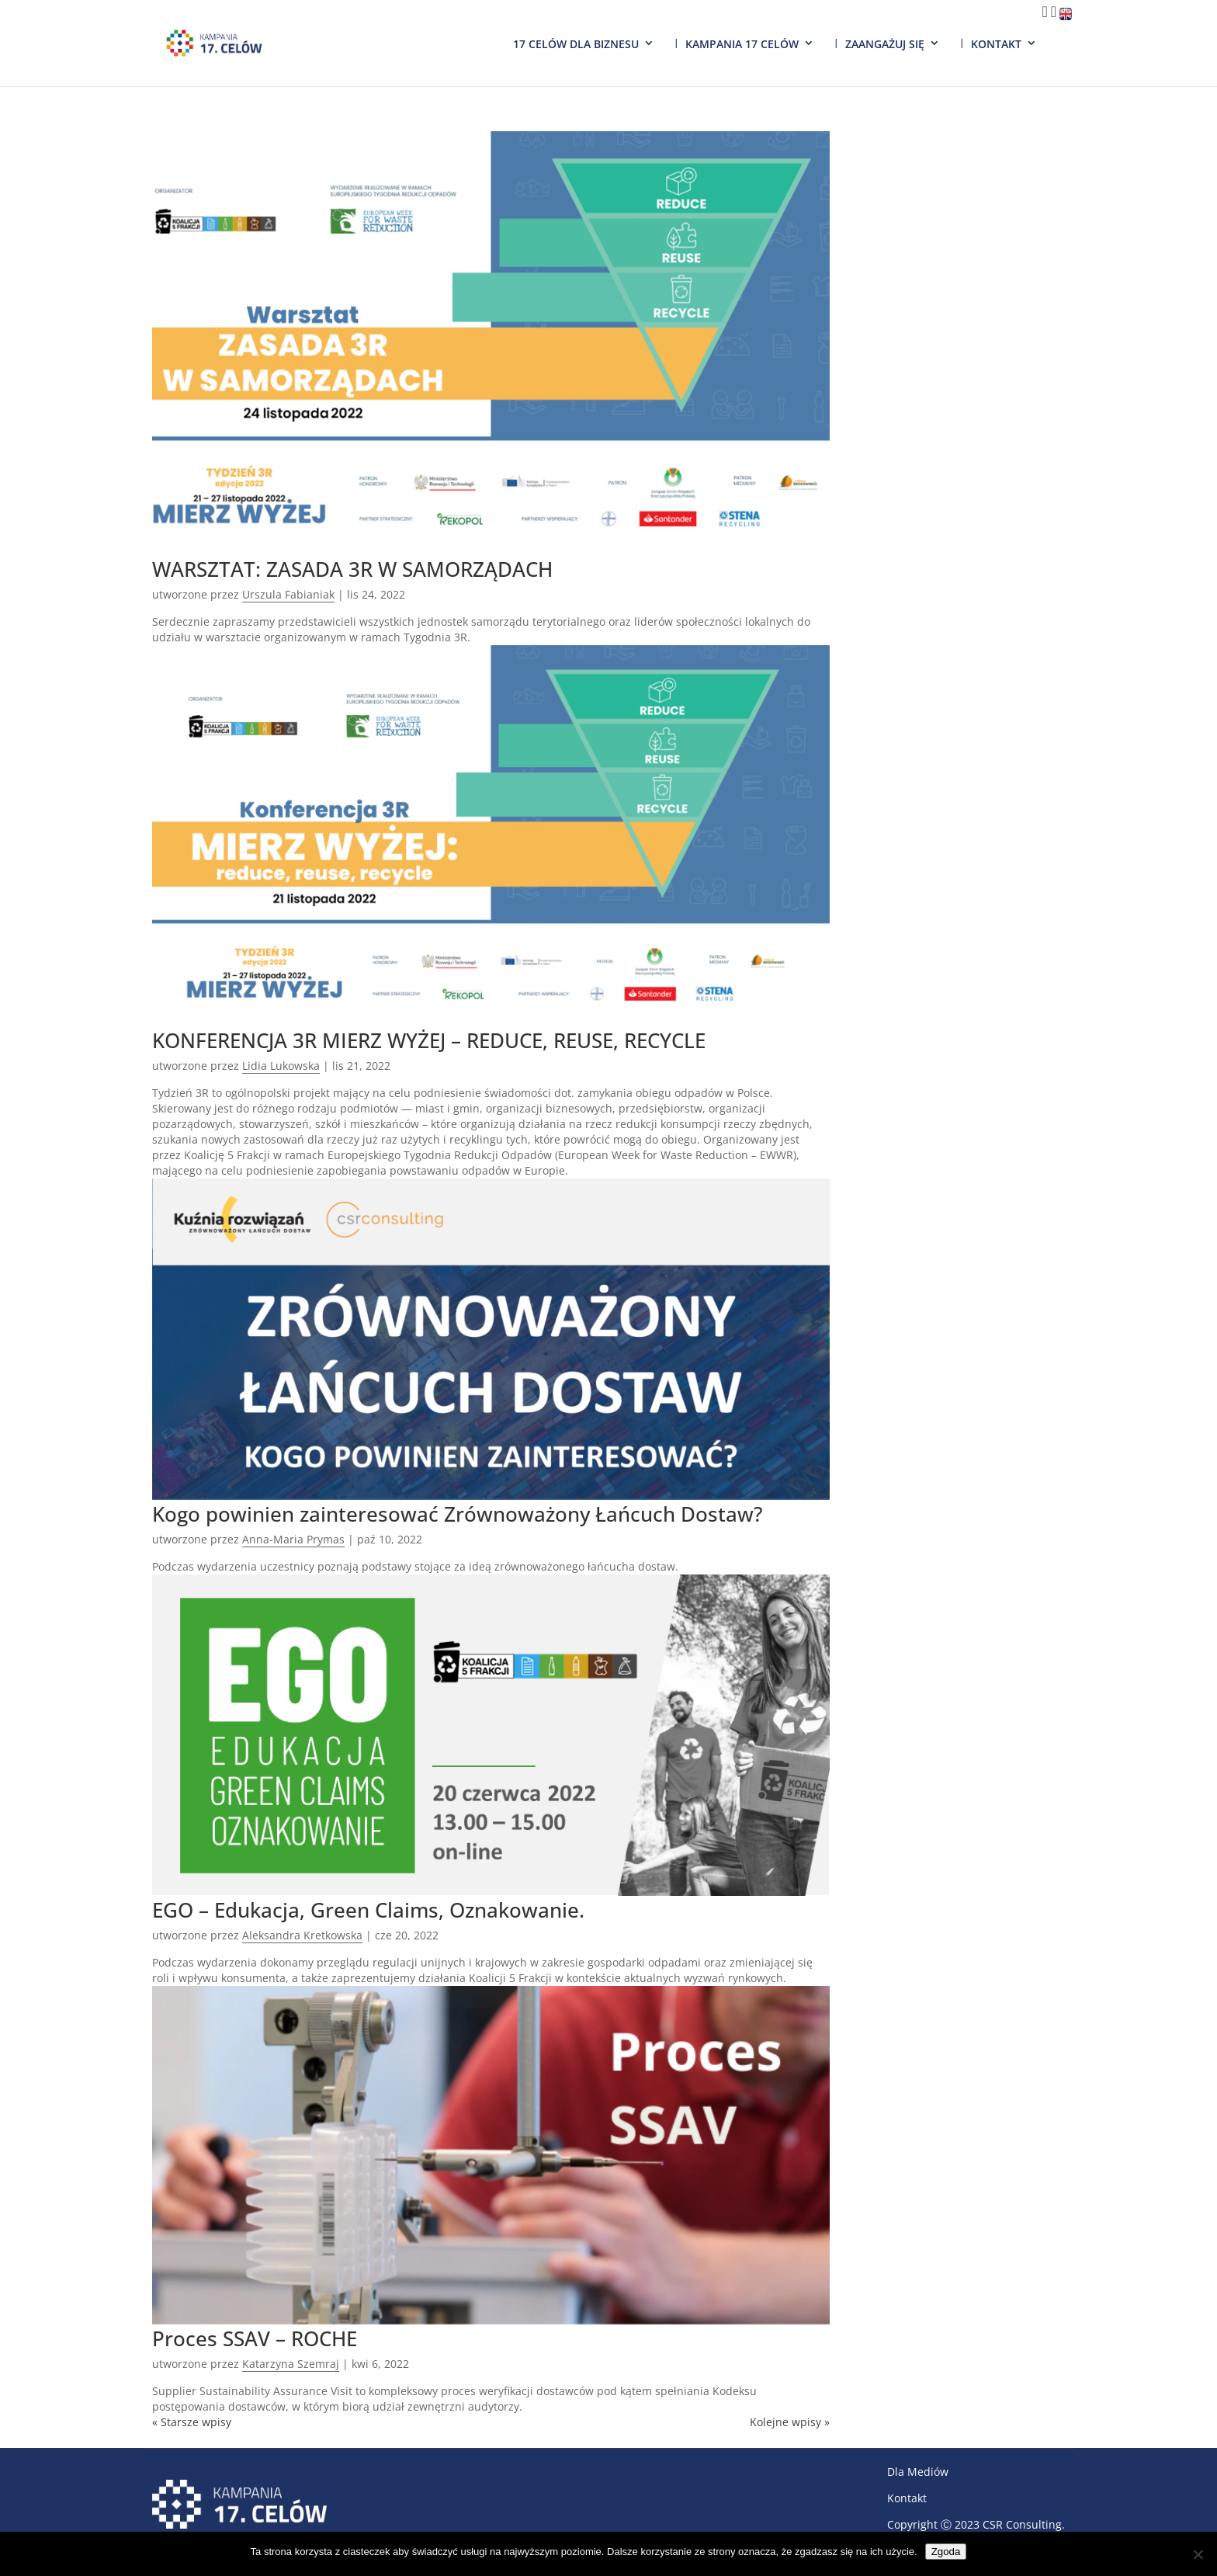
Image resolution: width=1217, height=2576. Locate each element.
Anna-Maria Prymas (293, 1539)
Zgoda (946, 2551)
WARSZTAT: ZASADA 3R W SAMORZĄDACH (352, 569)
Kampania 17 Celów (742, 43)
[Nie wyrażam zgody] (1197, 2554)
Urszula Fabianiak (288, 594)
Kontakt (996, 43)
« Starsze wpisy (191, 2422)
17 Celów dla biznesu (576, 43)
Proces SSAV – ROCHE (254, 2338)
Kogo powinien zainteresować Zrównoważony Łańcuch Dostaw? (457, 1514)
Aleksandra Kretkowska (302, 1935)
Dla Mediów (917, 2471)
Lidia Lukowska (281, 1065)
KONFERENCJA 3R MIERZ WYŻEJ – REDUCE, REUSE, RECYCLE (429, 1040)
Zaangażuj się (884, 43)
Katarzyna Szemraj (290, 2363)
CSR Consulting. (1024, 2524)
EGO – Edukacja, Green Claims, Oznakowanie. (368, 1910)
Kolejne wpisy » (790, 2422)
